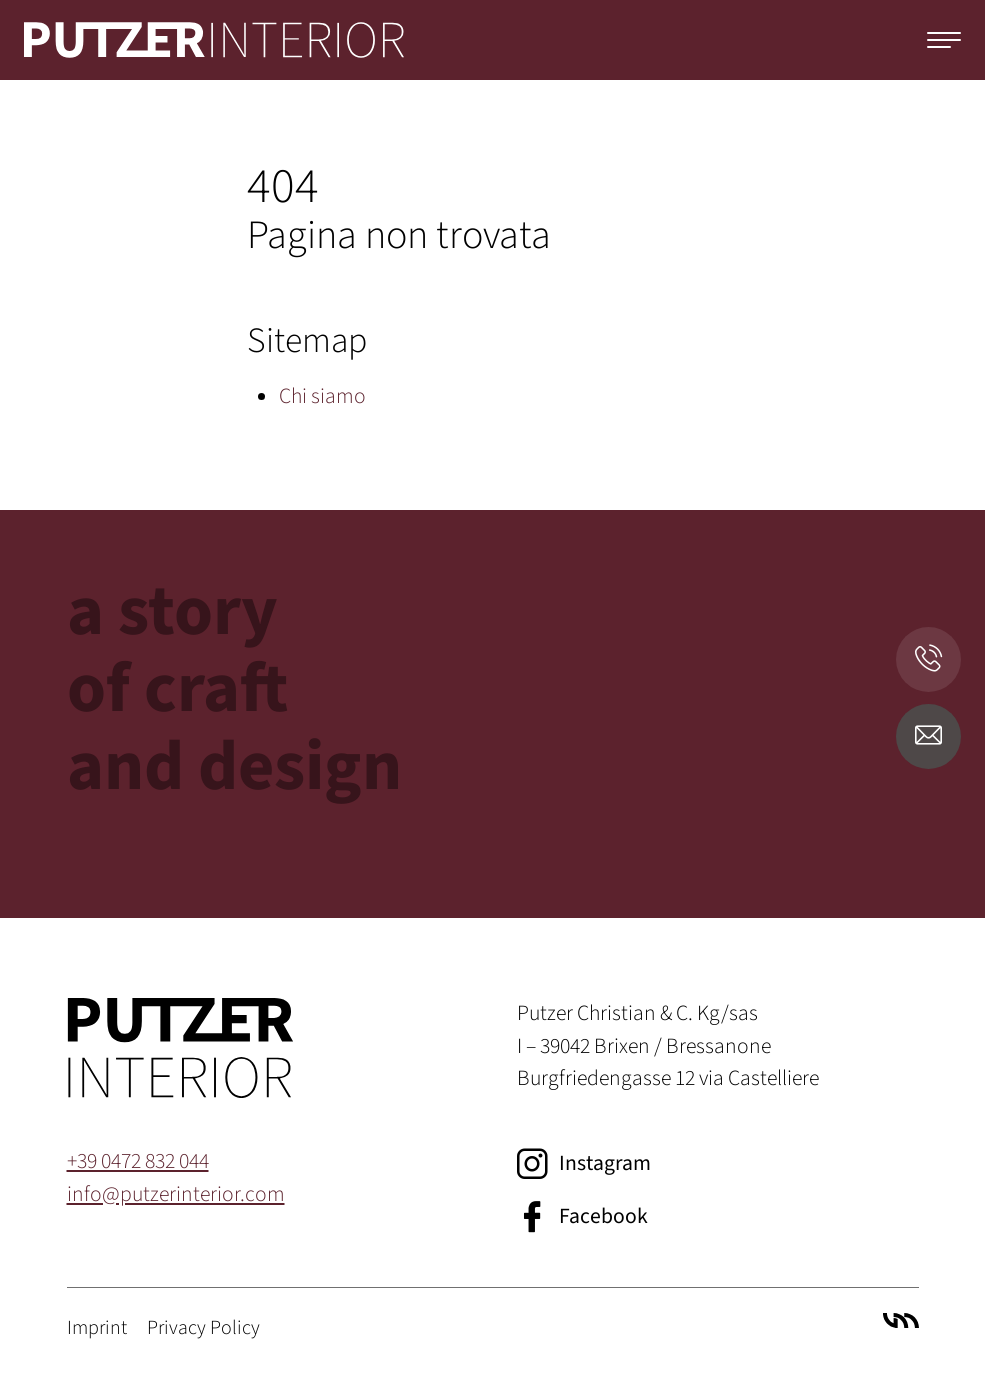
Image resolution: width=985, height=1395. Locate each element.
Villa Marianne (901, 1320)
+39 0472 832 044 (138, 1161)
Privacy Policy (203, 1328)
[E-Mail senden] (928, 736)
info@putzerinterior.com (176, 1194)
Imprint (97, 1328)
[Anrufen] (928, 659)
